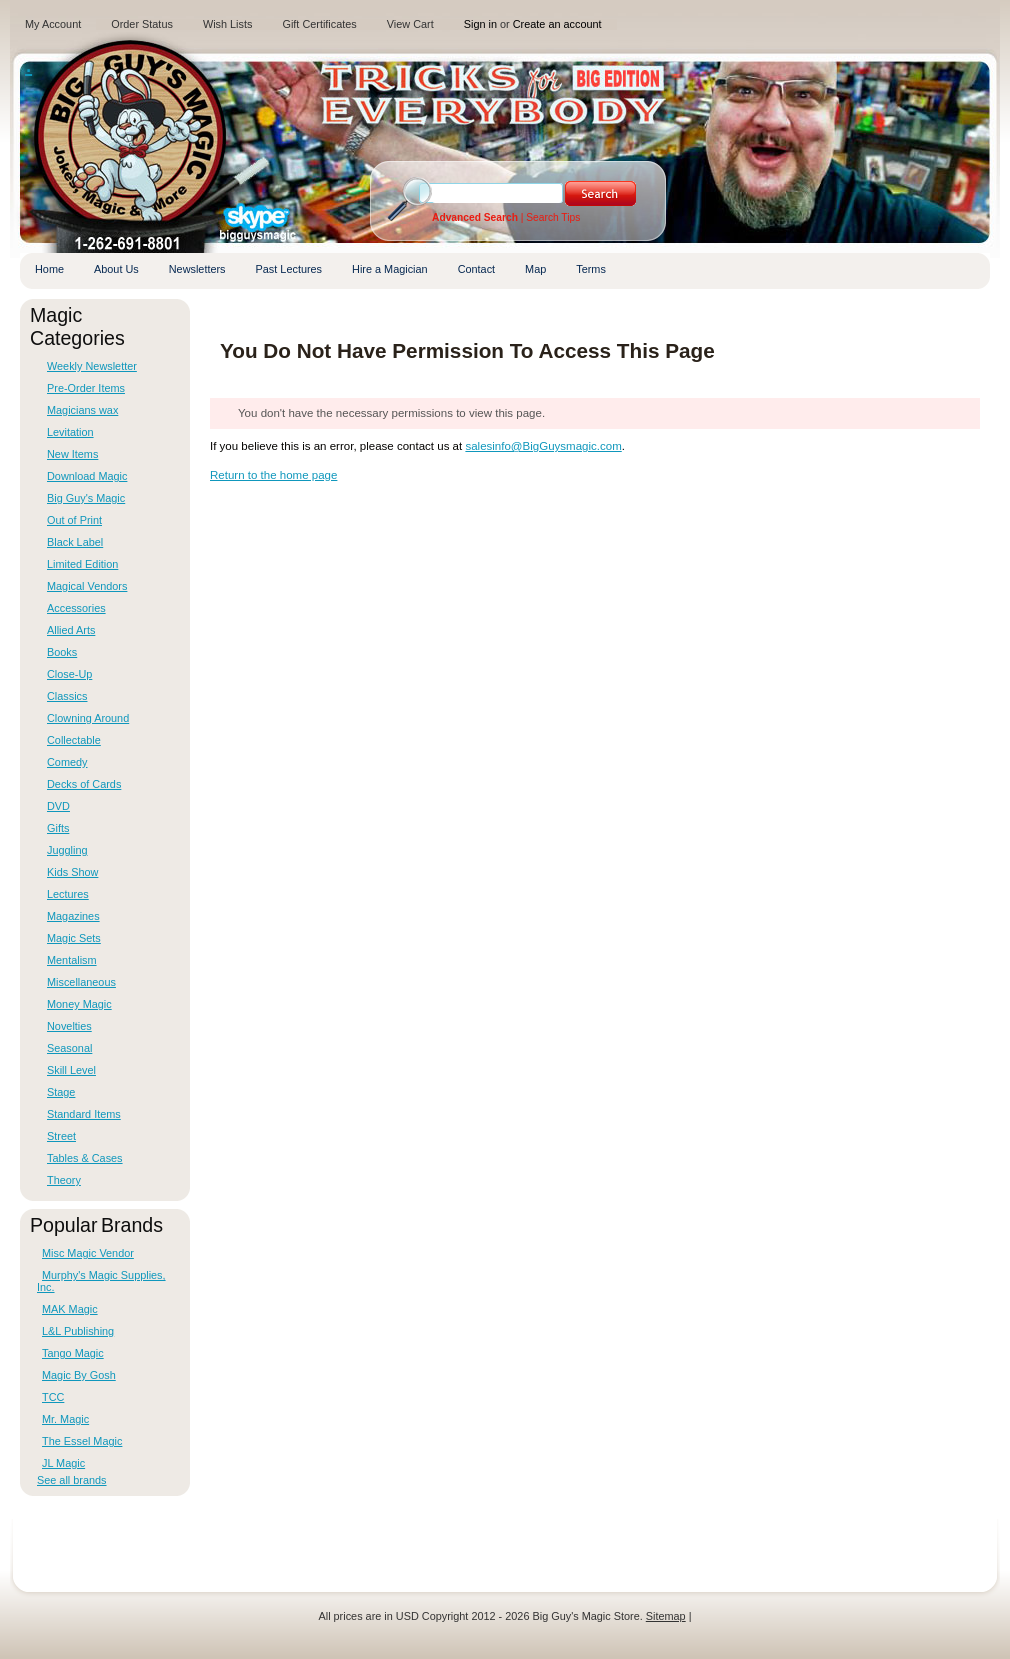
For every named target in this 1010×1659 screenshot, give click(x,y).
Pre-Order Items (86, 388)
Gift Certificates (319, 24)
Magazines (73, 916)
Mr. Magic (65, 1419)
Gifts (58, 828)
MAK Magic (70, 1309)
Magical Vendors (87, 586)
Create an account (557, 24)
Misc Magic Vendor (88, 1253)
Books (62, 652)
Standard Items (84, 1114)
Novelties (69, 1026)
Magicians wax (82, 410)
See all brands (72, 1480)
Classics (67, 696)
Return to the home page (273, 475)
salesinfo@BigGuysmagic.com (543, 446)
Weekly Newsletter (92, 366)
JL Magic (63, 1463)
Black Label (75, 542)
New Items (72, 454)
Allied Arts (71, 630)
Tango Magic (73, 1353)
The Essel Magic (82, 1441)
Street (61, 1136)
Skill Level (71, 1070)
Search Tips (553, 217)
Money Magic (79, 1004)
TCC (53, 1397)
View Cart (410, 24)
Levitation (70, 432)
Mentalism (72, 960)
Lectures (68, 894)
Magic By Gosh (79, 1375)
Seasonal (69, 1048)
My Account (53, 24)
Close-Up (69, 674)
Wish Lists (228, 24)
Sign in (480, 24)
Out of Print (74, 520)
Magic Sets (74, 938)
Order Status (142, 24)
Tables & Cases (85, 1158)
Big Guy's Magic (86, 498)
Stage (61, 1092)
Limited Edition (82, 564)
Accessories (76, 608)
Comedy (67, 762)
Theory (64, 1180)
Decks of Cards (84, 784)
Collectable (74, 740)
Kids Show (72, 872)
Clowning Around (88, 718)
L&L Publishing (78, 1331)
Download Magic (87, 476)
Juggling (67, 850)
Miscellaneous (81, 982)
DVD (58, 806)
